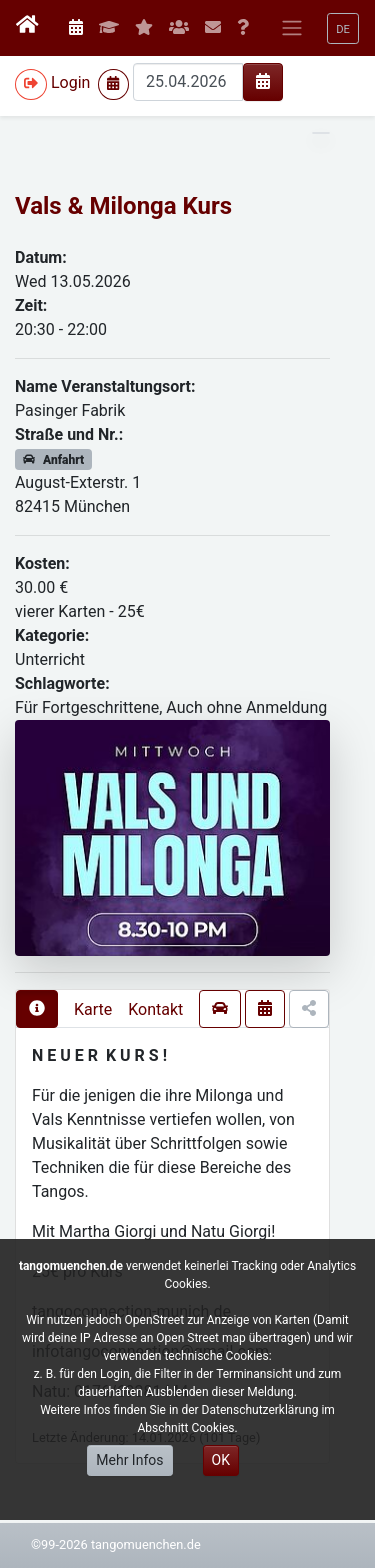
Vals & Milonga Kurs (123, 206)
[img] (263, 81)
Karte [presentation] (93, 1009)
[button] (343, 28)
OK (221, 1460)
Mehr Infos (129, 1460)
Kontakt (155, 1009)
